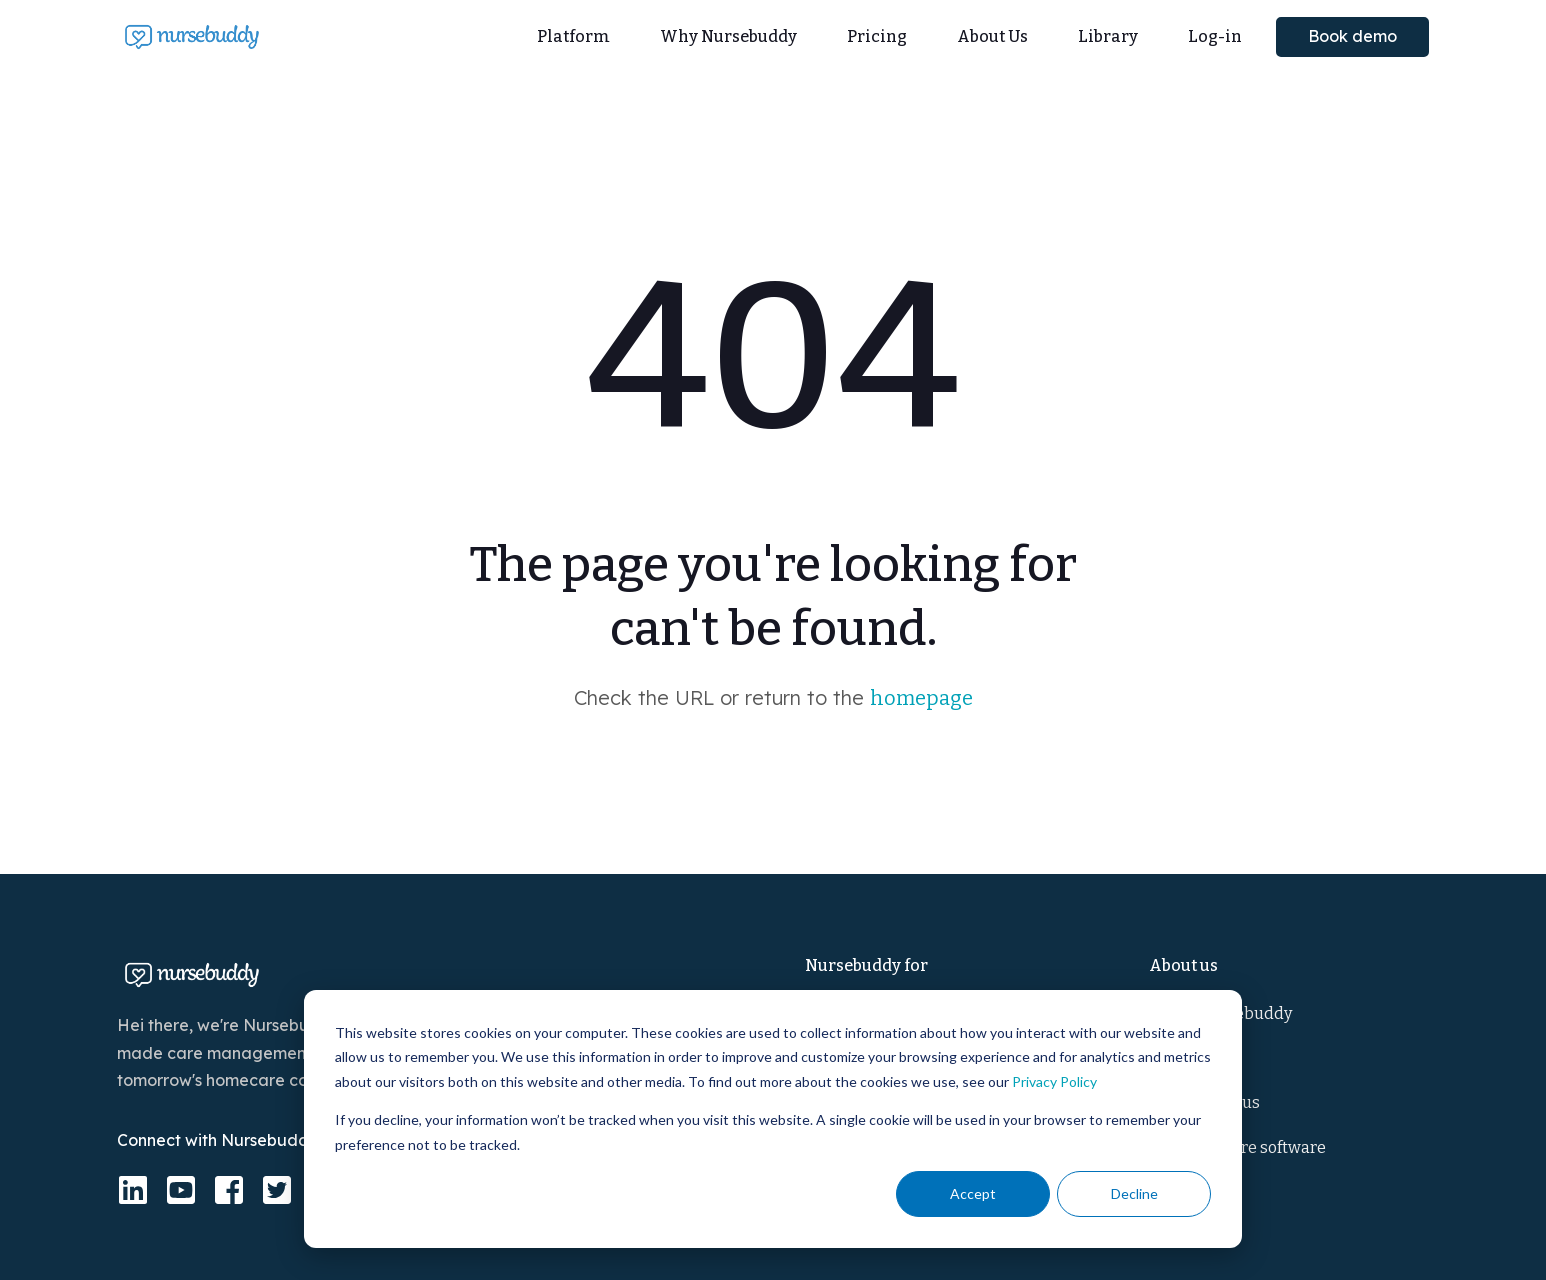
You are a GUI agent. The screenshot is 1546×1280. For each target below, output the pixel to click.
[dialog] (773, 1119)
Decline (1134, 1193)
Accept (973, 1193)
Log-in (1215, 36)
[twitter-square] (277, 1190)
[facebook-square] (229, 1190)
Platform (573, 36)
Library (1108, 36)
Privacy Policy (1054, 1081)
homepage (921, 698)
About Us (992, 36)
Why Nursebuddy (728, 36)
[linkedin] (133, 1190)
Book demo (1352, 36)
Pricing (877, 36)
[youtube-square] (181, 1190)
